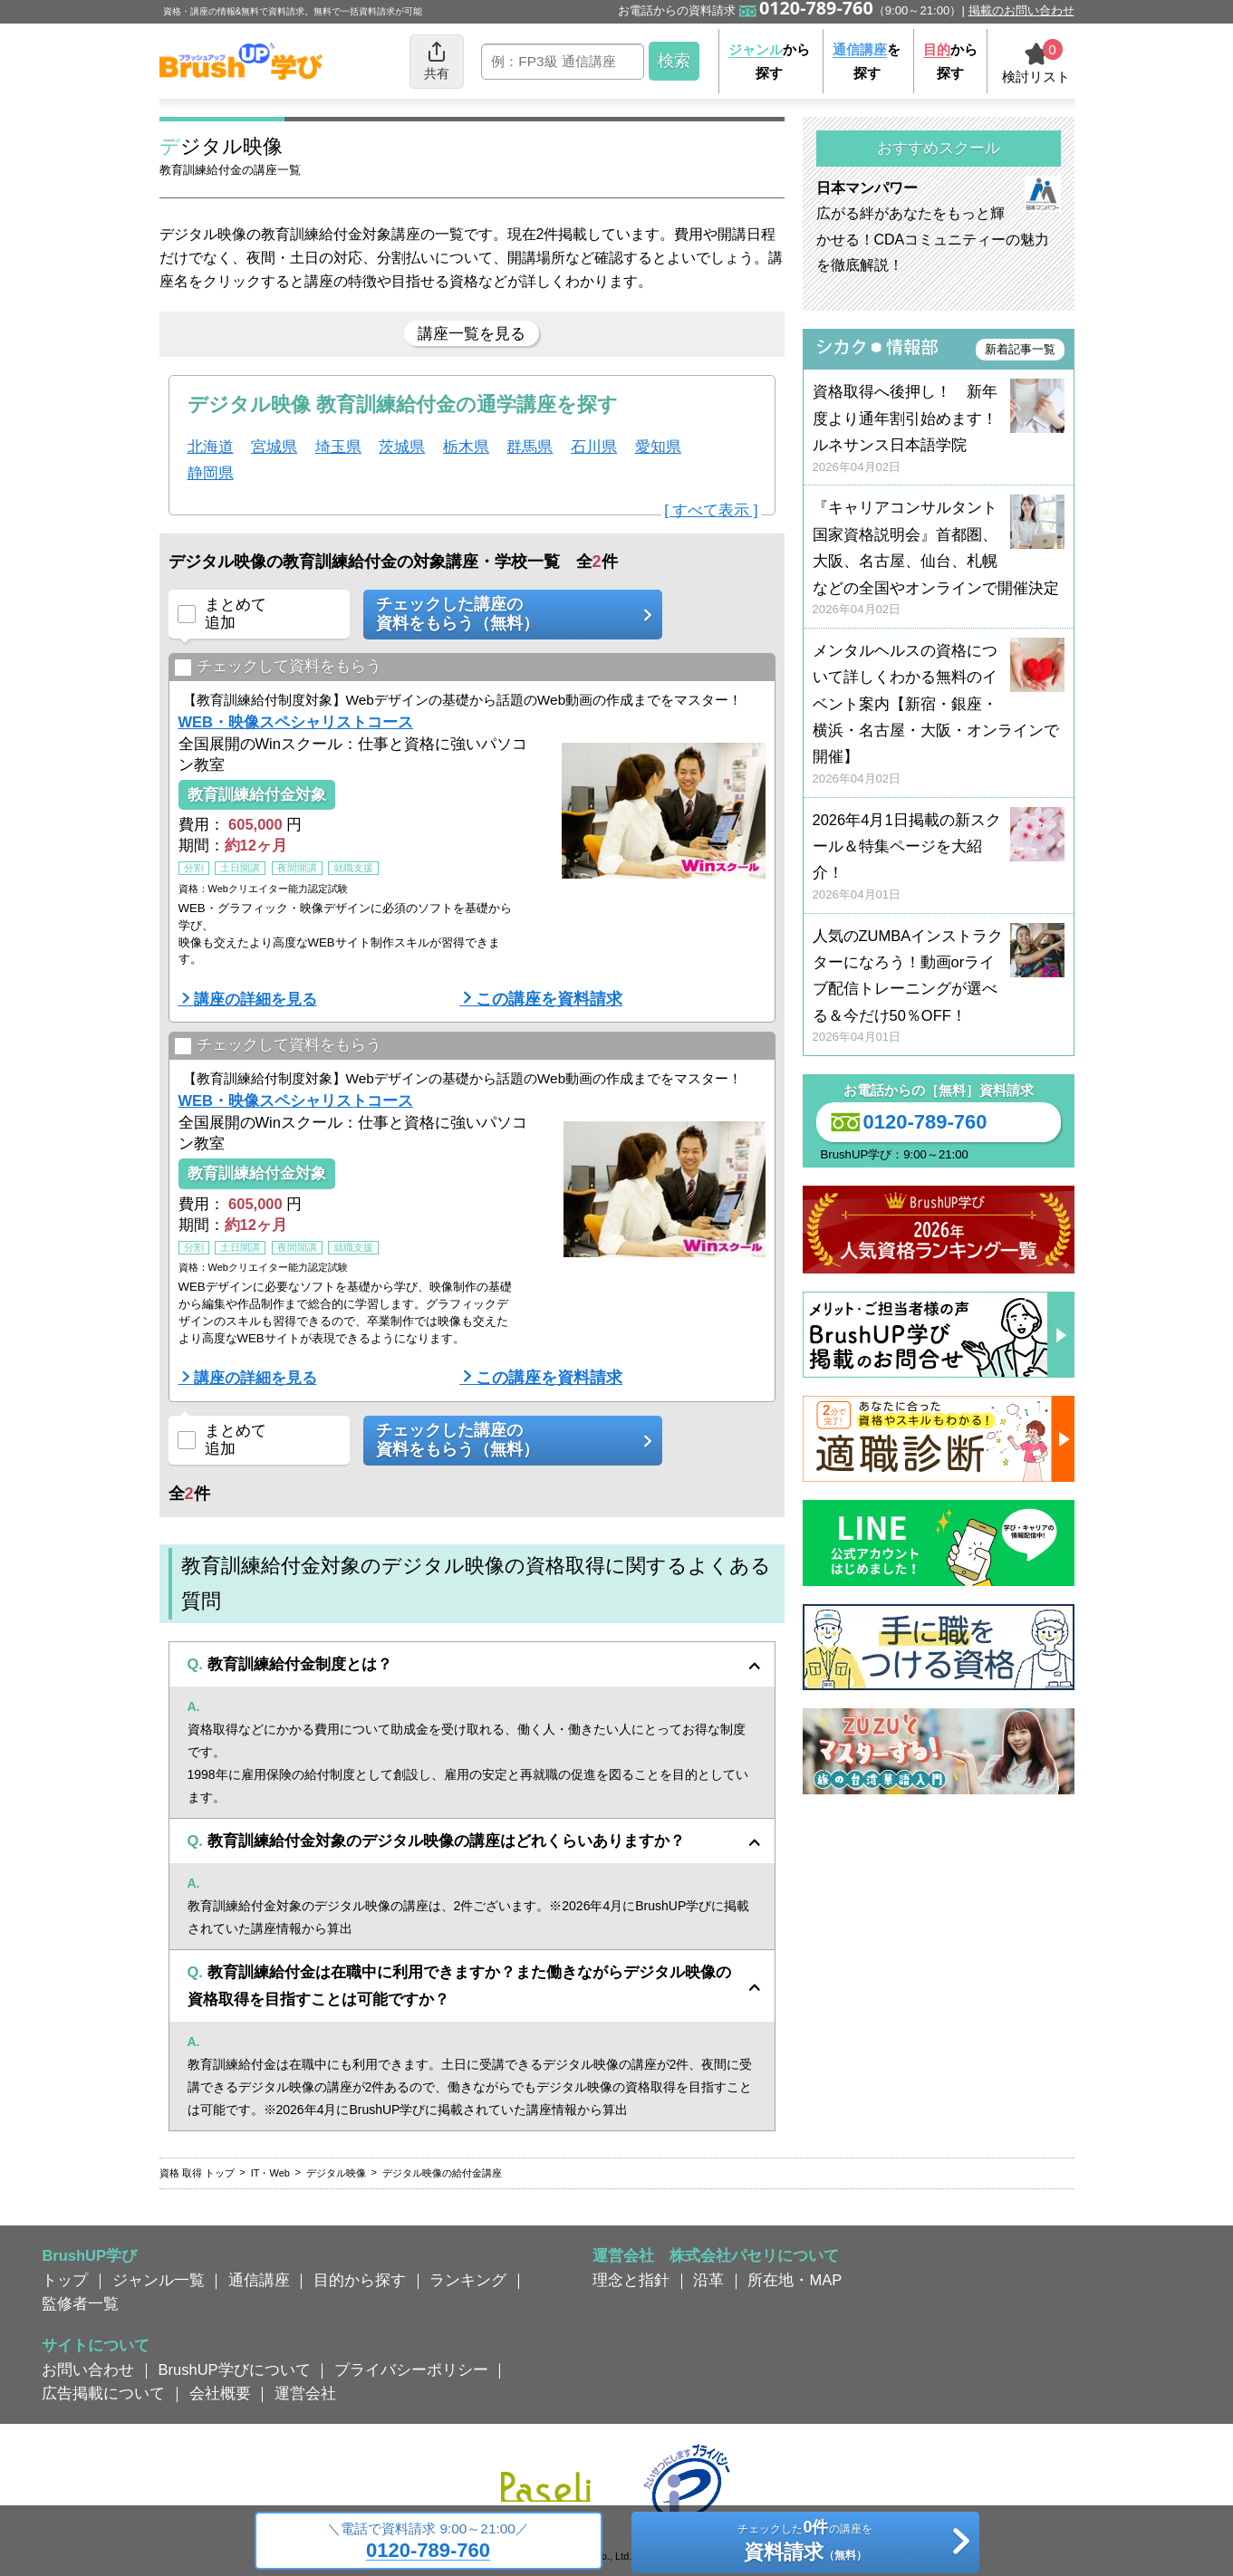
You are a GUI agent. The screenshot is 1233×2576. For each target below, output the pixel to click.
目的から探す (359, 2280)
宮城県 (274, 446)
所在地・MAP (794, 2280)
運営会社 (305, 2393)
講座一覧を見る (471, 333)
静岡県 (211, 473)
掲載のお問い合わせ (1021, 10)
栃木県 (466, 446)
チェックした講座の (506, 614)
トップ (65, 2280)
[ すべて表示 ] (710, 510)
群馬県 (529, 446)
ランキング (467, 2280)
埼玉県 (338, 446)
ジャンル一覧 (158, 2280)
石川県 (594, 446)
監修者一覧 (80, 2303)
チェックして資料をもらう (277, 667)
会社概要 (220, 2393)
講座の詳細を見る (255, 999)
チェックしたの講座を (805, 2543)
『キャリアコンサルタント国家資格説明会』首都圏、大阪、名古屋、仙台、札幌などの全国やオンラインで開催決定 (938, 558)
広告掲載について (103, 2393)
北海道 (211, 446)
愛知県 (658, 446)
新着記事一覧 (1020, 349)
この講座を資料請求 (549, 999)
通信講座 (259, 2280)
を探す (867, 61)
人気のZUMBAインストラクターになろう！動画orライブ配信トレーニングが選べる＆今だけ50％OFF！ (938, 987)
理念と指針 (630, 2280)
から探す (769, 61)
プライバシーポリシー (411, 2369)
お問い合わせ (88, 2369)
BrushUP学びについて (235, 2369)
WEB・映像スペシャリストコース (296, 722)
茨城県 (402, 446)
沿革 (708, 2280)
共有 (436, 60)
